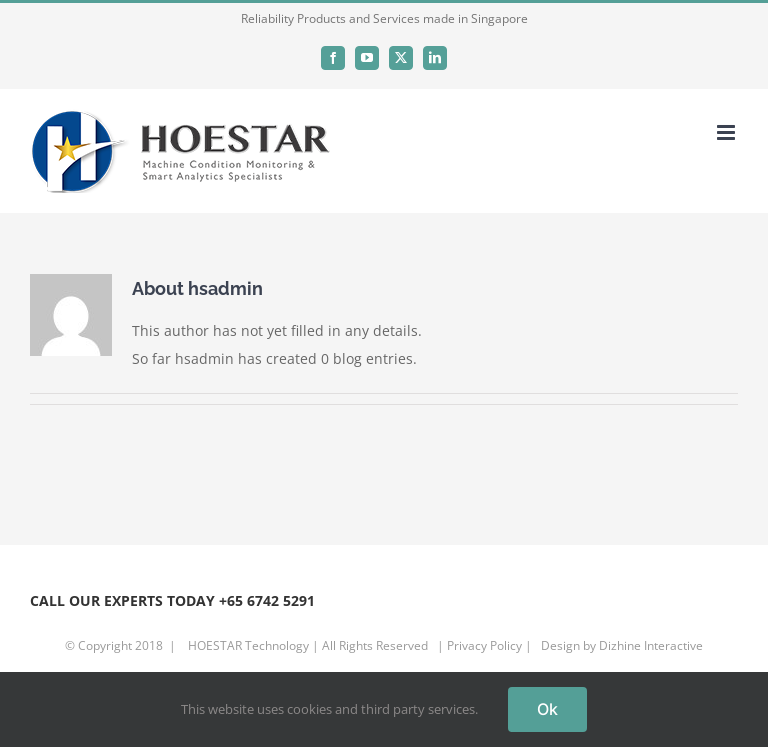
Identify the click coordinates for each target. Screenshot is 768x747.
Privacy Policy (484, 645)
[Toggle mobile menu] (727, 132)
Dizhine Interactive (651, 645)
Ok (547, 709)
